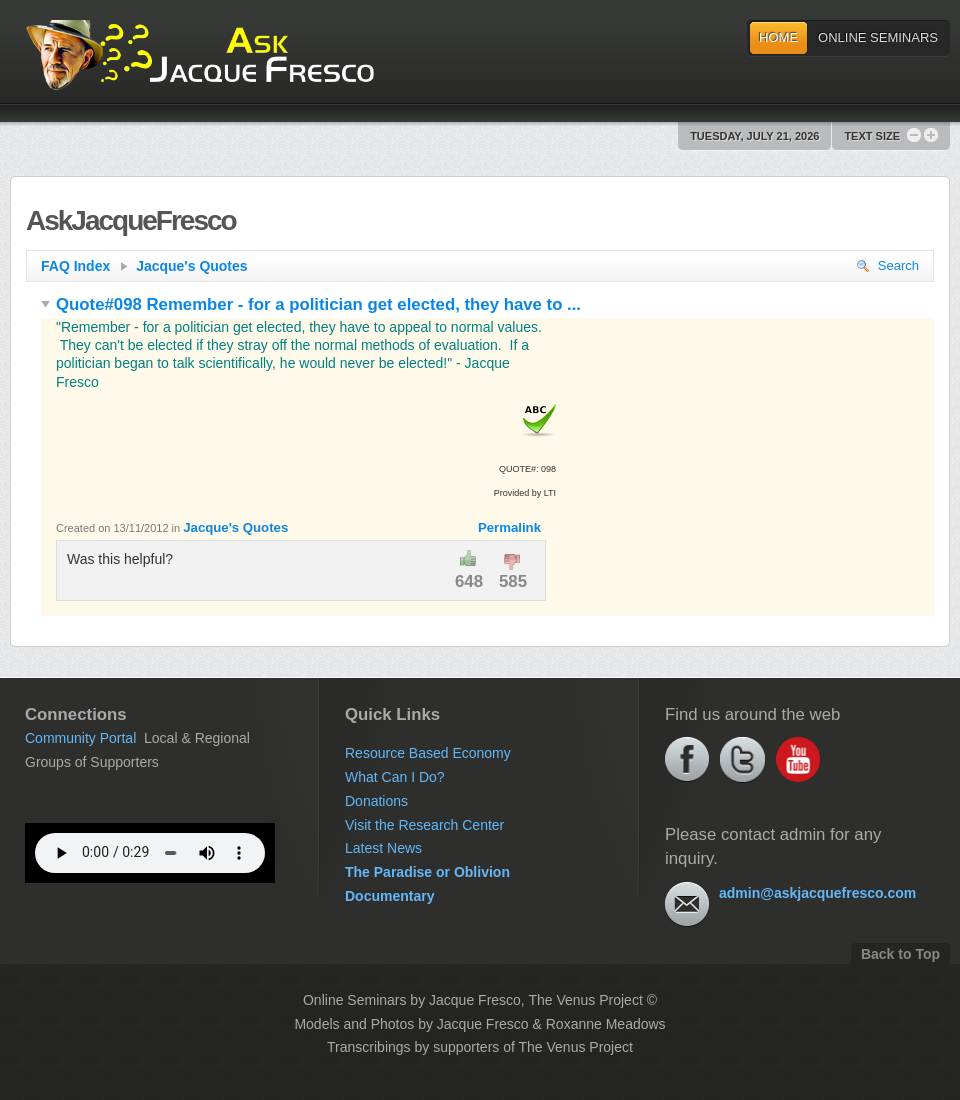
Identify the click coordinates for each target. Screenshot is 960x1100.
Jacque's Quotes (191, 266)
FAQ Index (84, 266)
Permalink (509, 527)
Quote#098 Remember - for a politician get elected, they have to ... (311, 304)
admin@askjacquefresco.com (817, 893)
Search (888, 265)
